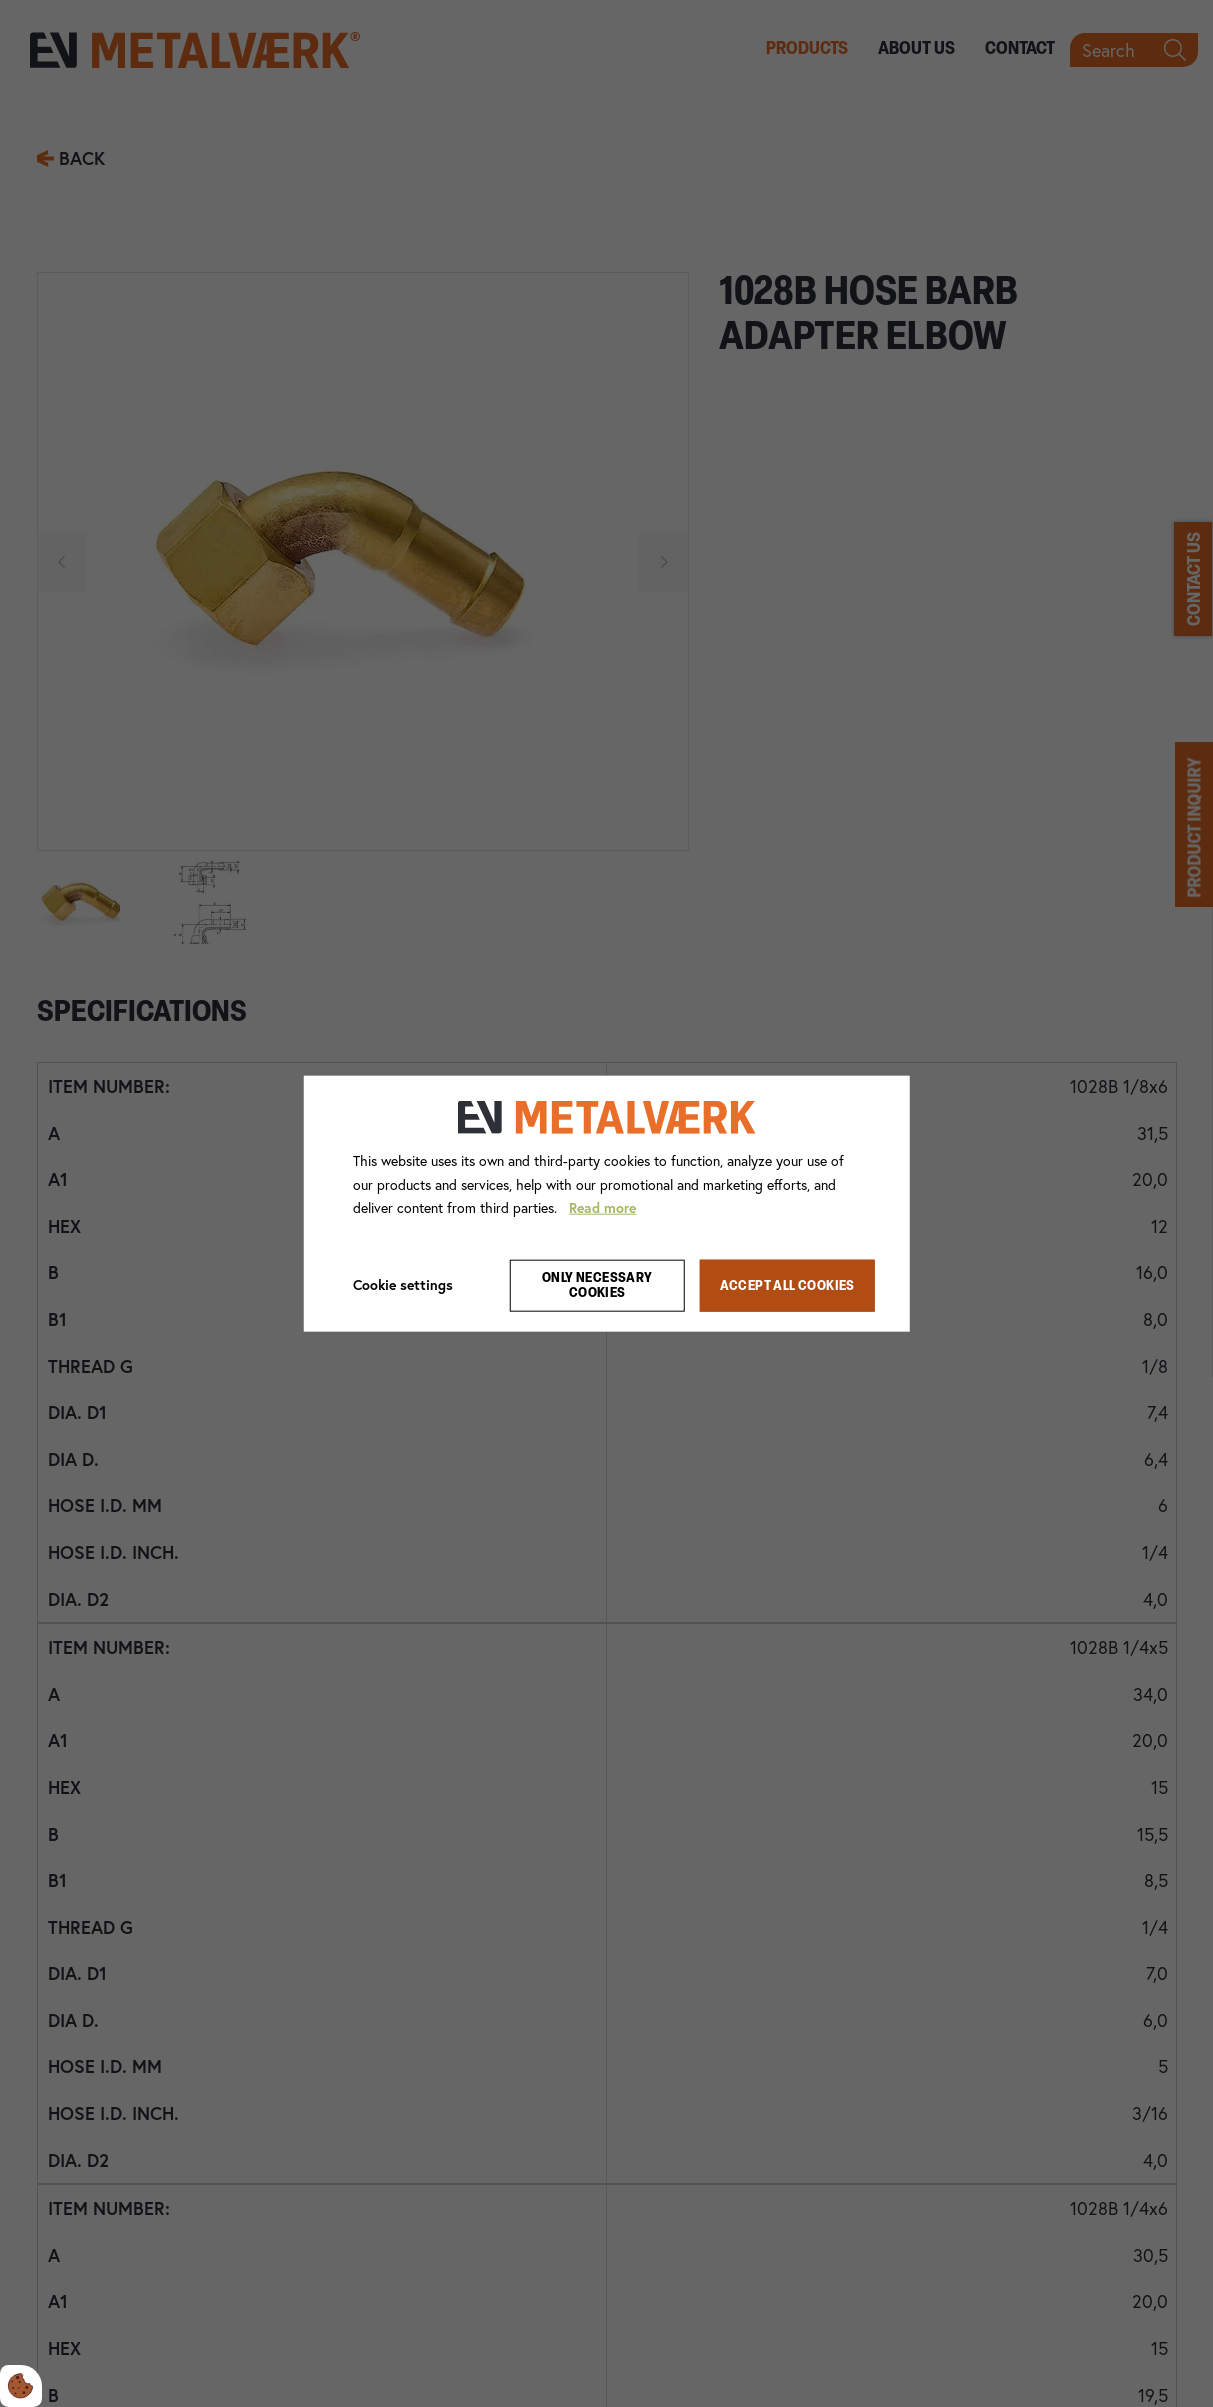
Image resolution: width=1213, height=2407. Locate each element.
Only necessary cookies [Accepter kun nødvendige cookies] (597, 1286)
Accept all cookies (787, 1285)
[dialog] (606, 1203)
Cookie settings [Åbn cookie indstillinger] (403, 1285)
